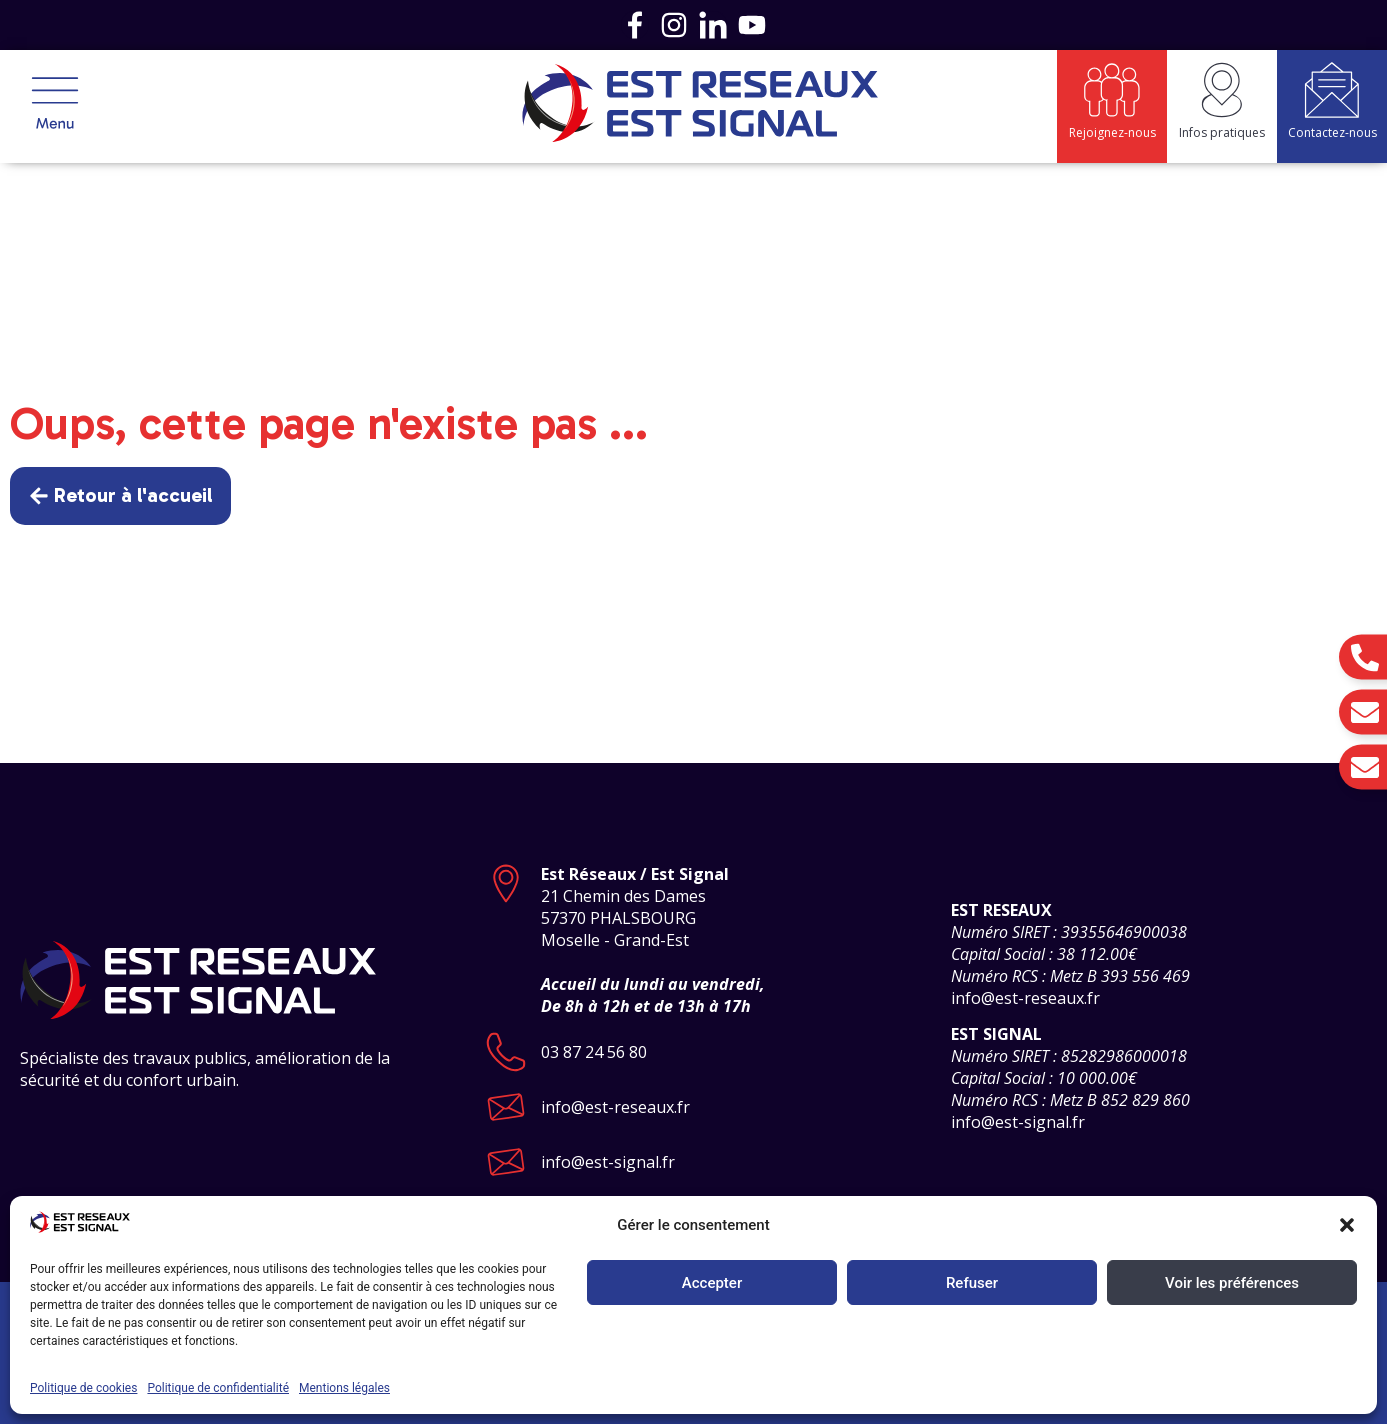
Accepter (712, 1283)
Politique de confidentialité (218, 1388)
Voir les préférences (1232, 1283)
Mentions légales (344, 1388)
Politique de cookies (83, 1388)
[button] (1347, 1225)
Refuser (972, 1283)
